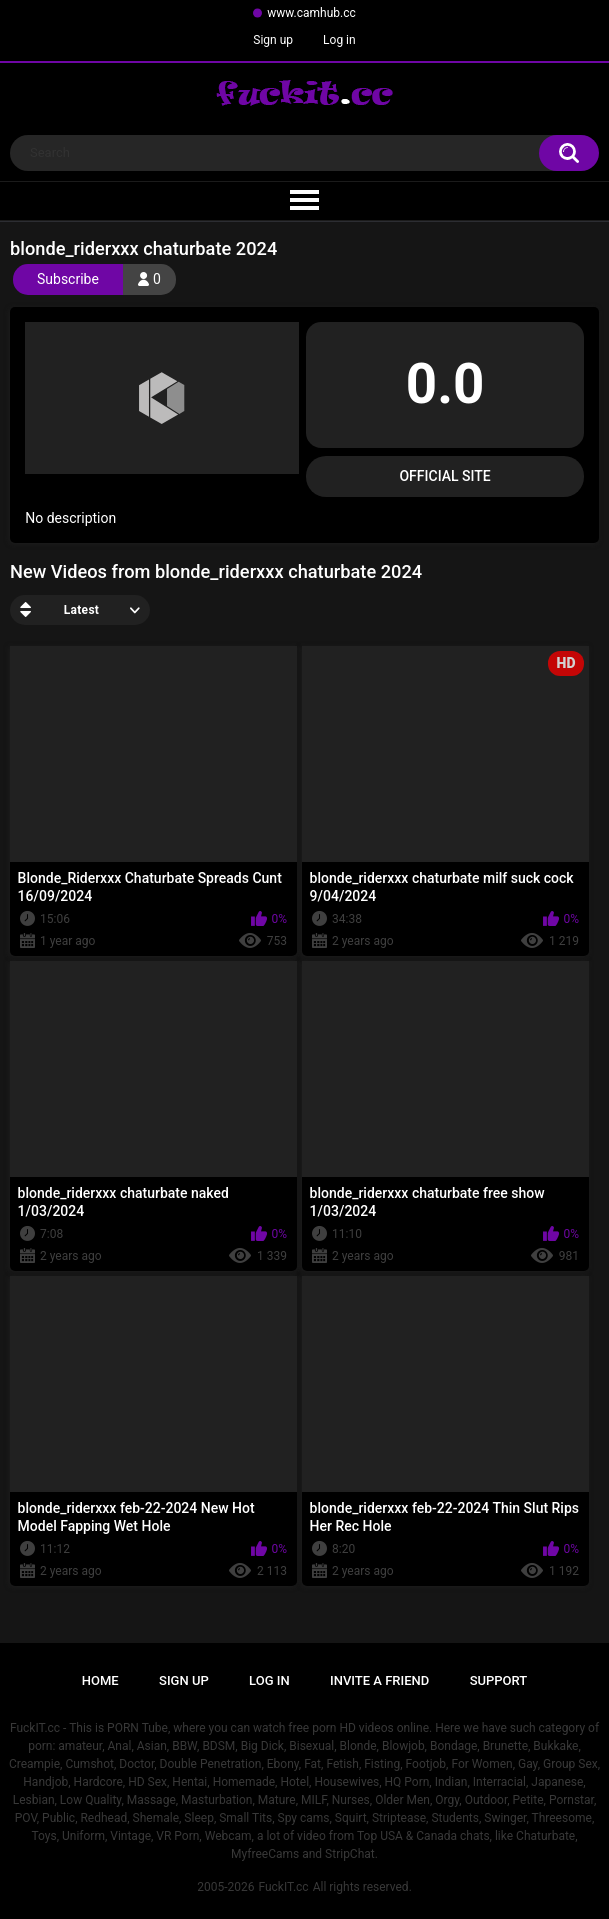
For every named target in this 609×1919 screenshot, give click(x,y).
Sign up (273, 40)
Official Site (444, 476)
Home (100, 1680)
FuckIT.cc (283, 1887)
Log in (339, 40)
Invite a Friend (379, 1680)
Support (499, 1680)
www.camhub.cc (311, 13)
